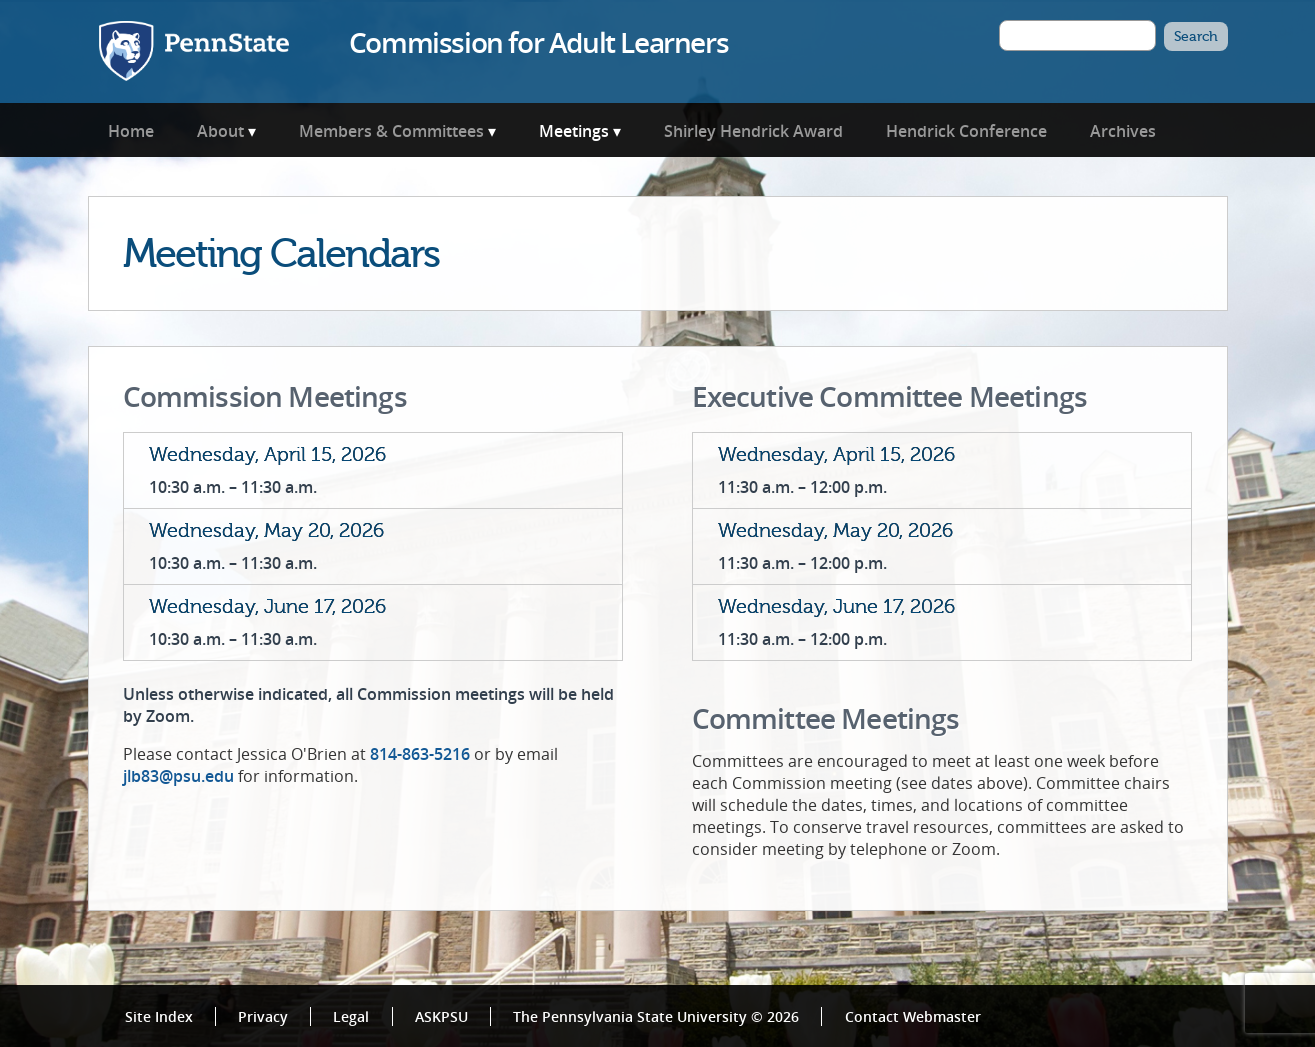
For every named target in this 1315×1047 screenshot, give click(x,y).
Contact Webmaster (913, 1016)
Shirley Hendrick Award (753, 131)
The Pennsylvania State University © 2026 (656, 1016)
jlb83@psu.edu (178, 776)
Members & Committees (391, 131)
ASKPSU (441, 1016)
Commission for (538, 42)
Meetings (574, 131)
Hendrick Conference (966, 131)
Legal (351, 1016)
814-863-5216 (420, 754)
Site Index (159, 1016)
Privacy (263, 1016)
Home (131, 131)
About (220, 131)
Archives (1123, 131)
